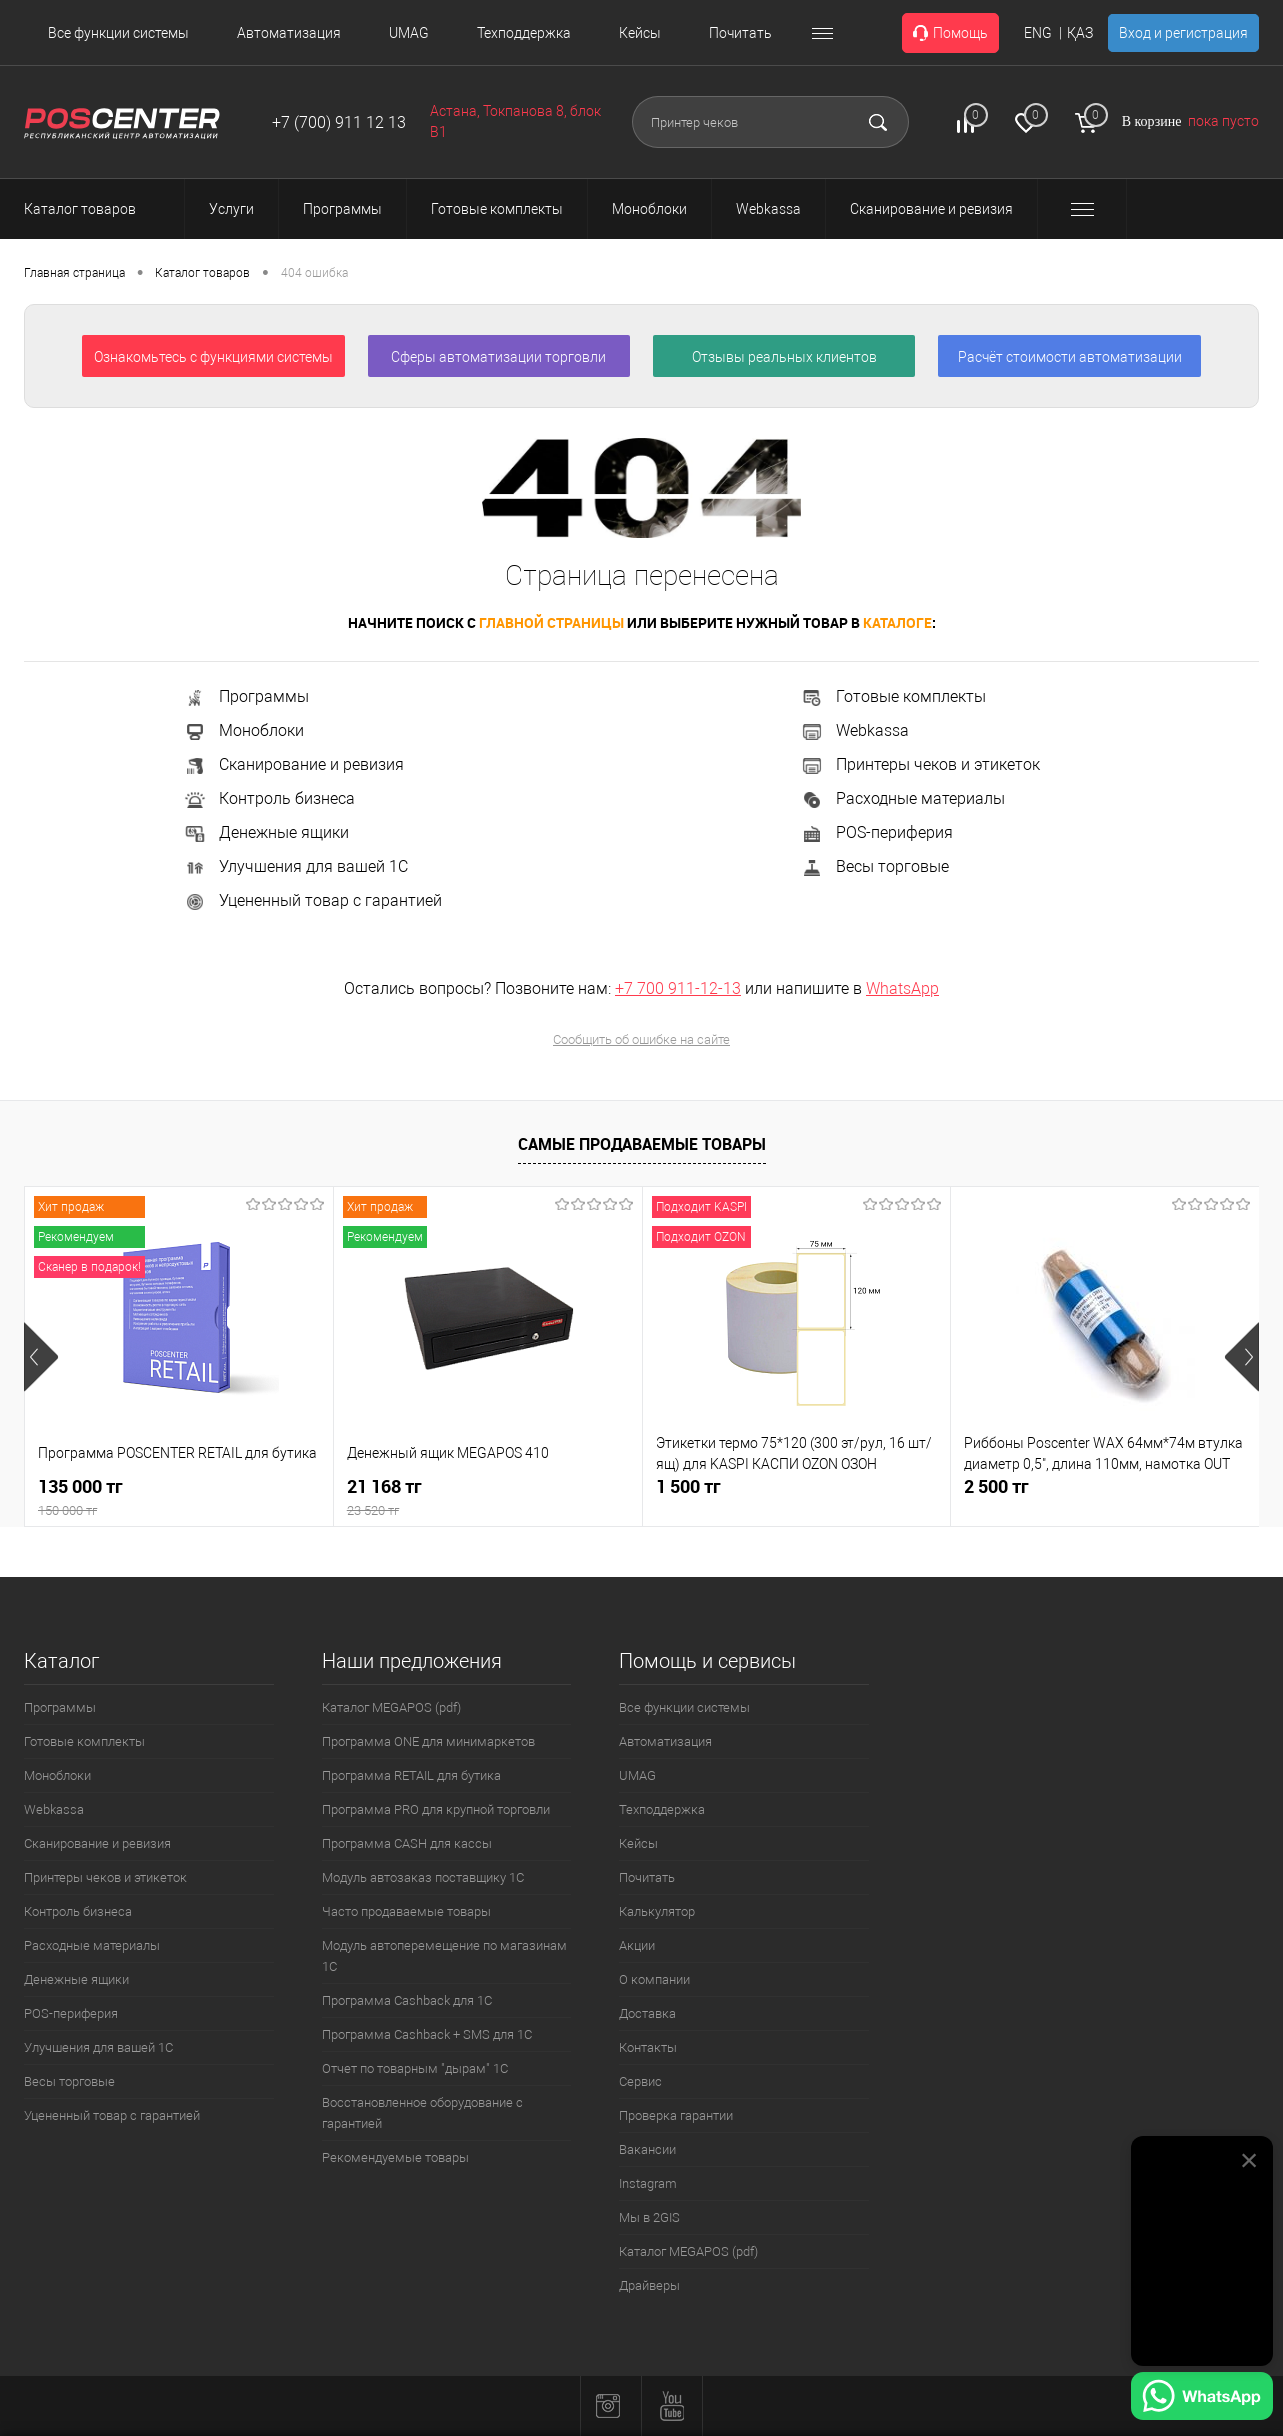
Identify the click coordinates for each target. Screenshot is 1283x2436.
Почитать (740, 33)
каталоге (897, 622)
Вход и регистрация (1183, 33)
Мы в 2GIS (649, 2217)
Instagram (648, 2183)
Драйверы (649, 2285)
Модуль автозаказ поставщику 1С (423, 1877)
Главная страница (74, 273)
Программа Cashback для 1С (407, 2000)
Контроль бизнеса (269, 798)
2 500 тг (996, 1486)
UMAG (409, 33)
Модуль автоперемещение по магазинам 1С (444, 1956)
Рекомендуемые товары (395, 2157)
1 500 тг (688, 1486)
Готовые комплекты (893, 696)
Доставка (647, 2013)
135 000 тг (179, 1497)
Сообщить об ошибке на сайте (641, 1039)
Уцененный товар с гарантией (312, 900)
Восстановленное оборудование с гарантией (422, 2113)
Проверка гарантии (676, 2115)
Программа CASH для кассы (407, 1843)
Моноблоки (243, 730)
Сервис (640, 2081)
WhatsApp (902, 988)
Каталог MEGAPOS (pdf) (391, 1707)
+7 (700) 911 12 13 (339, 122)
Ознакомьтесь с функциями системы (213, 357)
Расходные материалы (902, 798)
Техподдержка (524, 33)
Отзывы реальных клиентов (784, 357)
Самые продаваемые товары (642, 1144)
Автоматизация (289, 33)
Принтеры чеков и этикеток (920, 764)
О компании (654, 1979)
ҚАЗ (1080, 33)
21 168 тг (488, 1497)
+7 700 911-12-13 (678, 988)
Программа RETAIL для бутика (411, 1775)
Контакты (648, 2047)
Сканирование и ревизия (293, 764)
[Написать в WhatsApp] (1202, 2399)
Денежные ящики (266, 832)
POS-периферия (876, 832)
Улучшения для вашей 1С (295, 866)
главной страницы (551, 622)
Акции (637, 1945)
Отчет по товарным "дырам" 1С (415, 2068)
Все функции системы (118, 33)
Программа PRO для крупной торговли (436, 1809)
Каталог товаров (98, 209)
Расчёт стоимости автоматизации (1070, 357)
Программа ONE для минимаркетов (428, 1741)
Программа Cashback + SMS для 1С (427, 2034)
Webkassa (854, 730)
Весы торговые (874, 866)
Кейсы (640, 33)
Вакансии (647, 2149)
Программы (246, 696)
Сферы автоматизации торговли (498, 357)
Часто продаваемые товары (406, 1911)
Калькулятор (657, 1911)
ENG (1038, 33)
